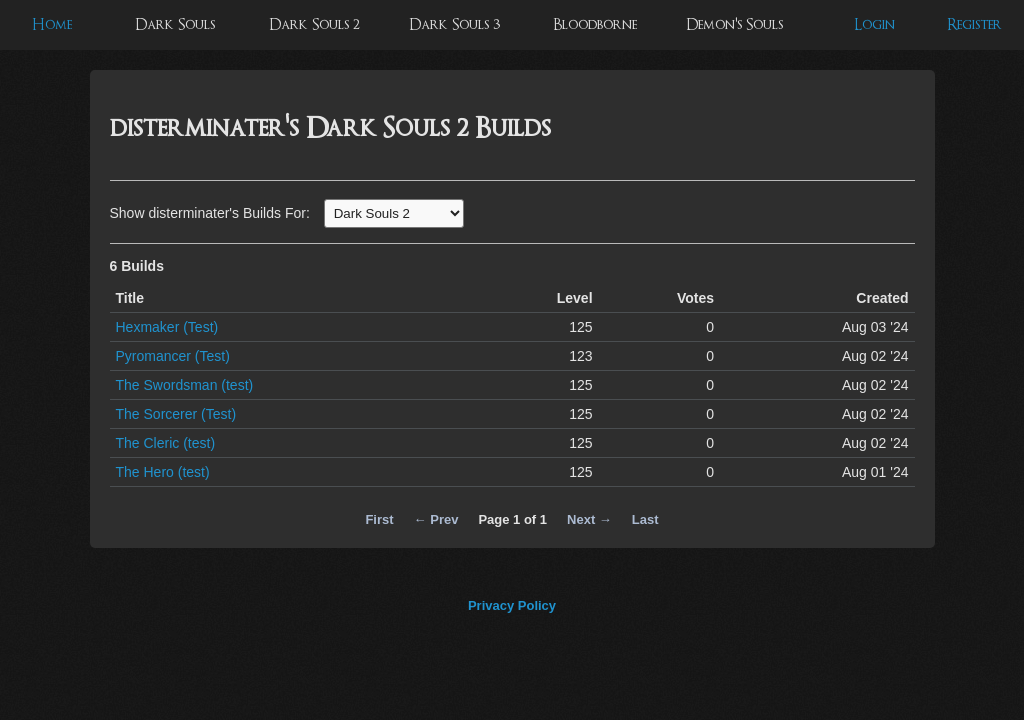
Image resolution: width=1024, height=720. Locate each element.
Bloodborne (595, 24)
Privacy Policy (512, 605)
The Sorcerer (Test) (176, 414)
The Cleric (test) (166, 443)
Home (52, 24)
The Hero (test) (163, 472)
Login (874, 24)
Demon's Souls (734, 24)
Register (974, 24)
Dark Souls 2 (314, 24)
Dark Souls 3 (454, 24)
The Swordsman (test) (185, 385)
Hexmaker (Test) (167, 327)
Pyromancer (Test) (173, 356)
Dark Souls (175, 24)
